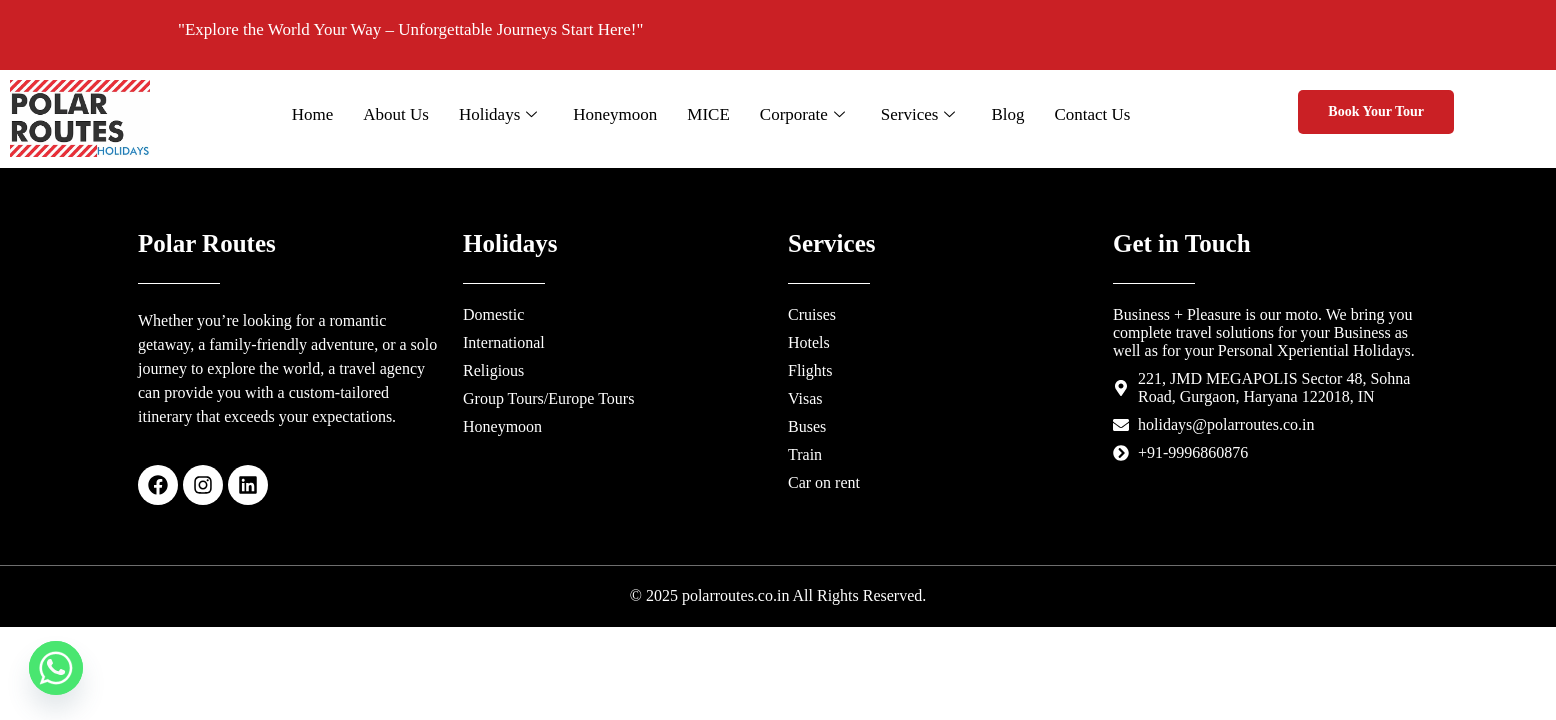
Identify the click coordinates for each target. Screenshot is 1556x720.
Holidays (508, 114)
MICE (718, 114)
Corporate (812, 114)
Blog (1017, 114)
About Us (406, 114)
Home (323, 114)
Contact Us (1102, 114)
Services (928, 114)
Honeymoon (625, 114)
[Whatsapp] (56, 668)
